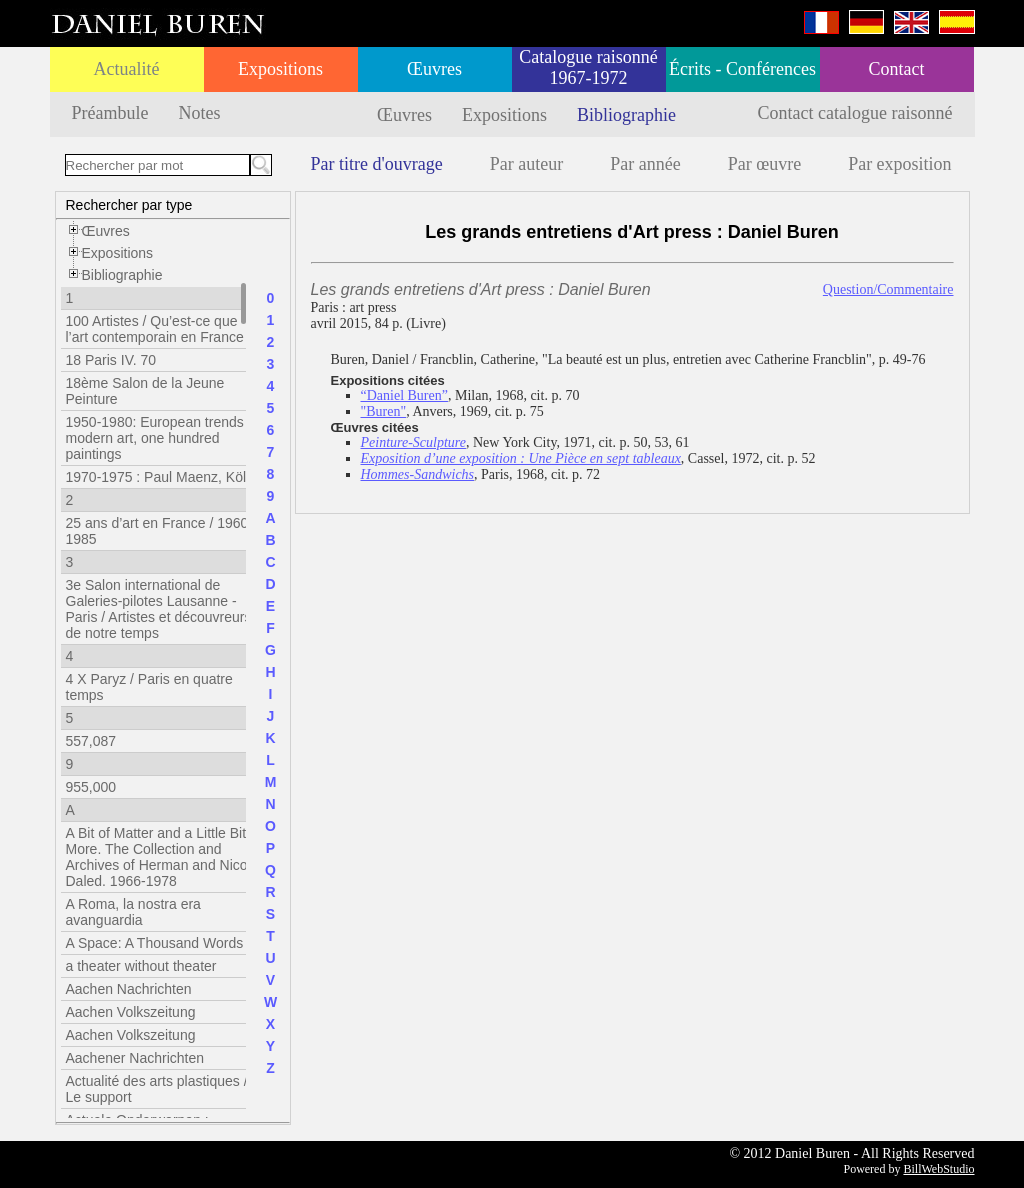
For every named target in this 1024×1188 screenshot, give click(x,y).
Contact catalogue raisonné (855, 113)
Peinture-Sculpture (414, 442)
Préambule (110, 113)
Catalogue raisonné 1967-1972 (588, 67)
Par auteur (526, 164)
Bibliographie (626, 115)
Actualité (127, 69)
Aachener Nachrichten (135, 1058)
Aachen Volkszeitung (131, 1012)
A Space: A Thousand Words (155, 943)
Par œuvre (764, 164)
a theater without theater (141, 966)
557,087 (91, 741)
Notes (199, 113)
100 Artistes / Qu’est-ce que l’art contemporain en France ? (161, 329)
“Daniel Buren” (404, 395)
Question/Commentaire (888, 289)
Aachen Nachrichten (129, 989)
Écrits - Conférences (742, 69)
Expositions (280, 69)
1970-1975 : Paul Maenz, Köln (160, 477)
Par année (645, 164)
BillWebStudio (938, 1169)
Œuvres (434, 69)
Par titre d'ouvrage (377, 164)
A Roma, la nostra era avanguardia (133, 912)
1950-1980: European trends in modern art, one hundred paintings (162, 438)
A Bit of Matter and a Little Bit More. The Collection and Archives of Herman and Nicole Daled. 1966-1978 (162, 857)
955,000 (91, 787)
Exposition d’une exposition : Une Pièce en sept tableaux (521, 458)
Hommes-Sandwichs (418, 474)
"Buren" (384, 411)
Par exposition (900, 164)
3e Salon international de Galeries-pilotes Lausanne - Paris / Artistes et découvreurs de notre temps (159, 609)
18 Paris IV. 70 (111, 360)
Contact (897, 69)
